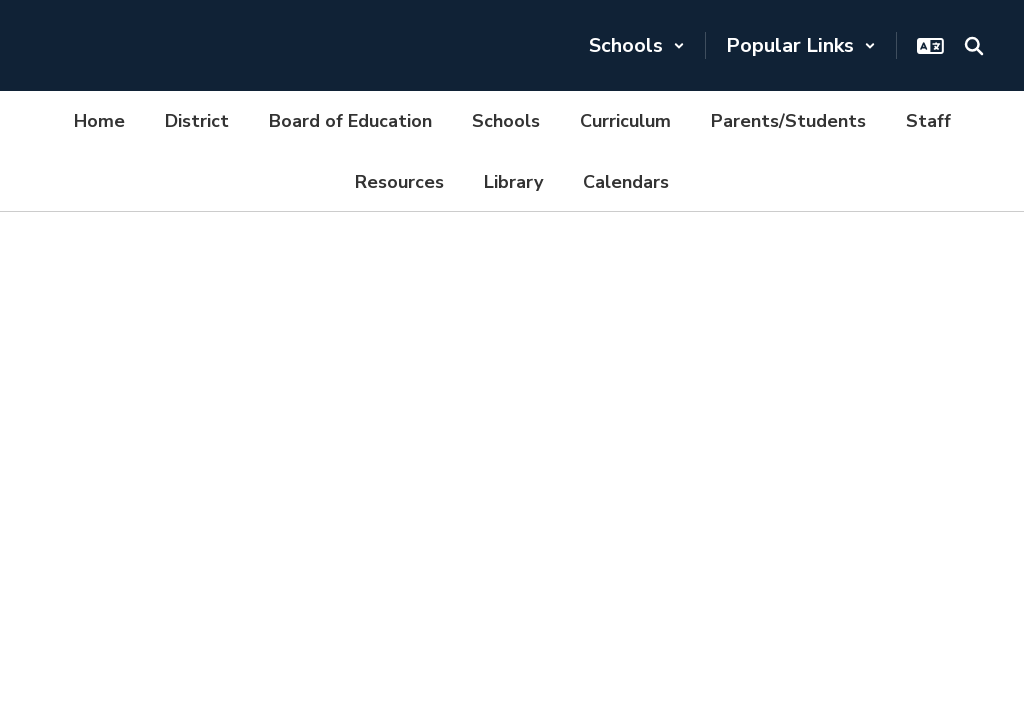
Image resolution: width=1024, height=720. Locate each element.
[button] (637, 45)
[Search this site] (974, 46)
